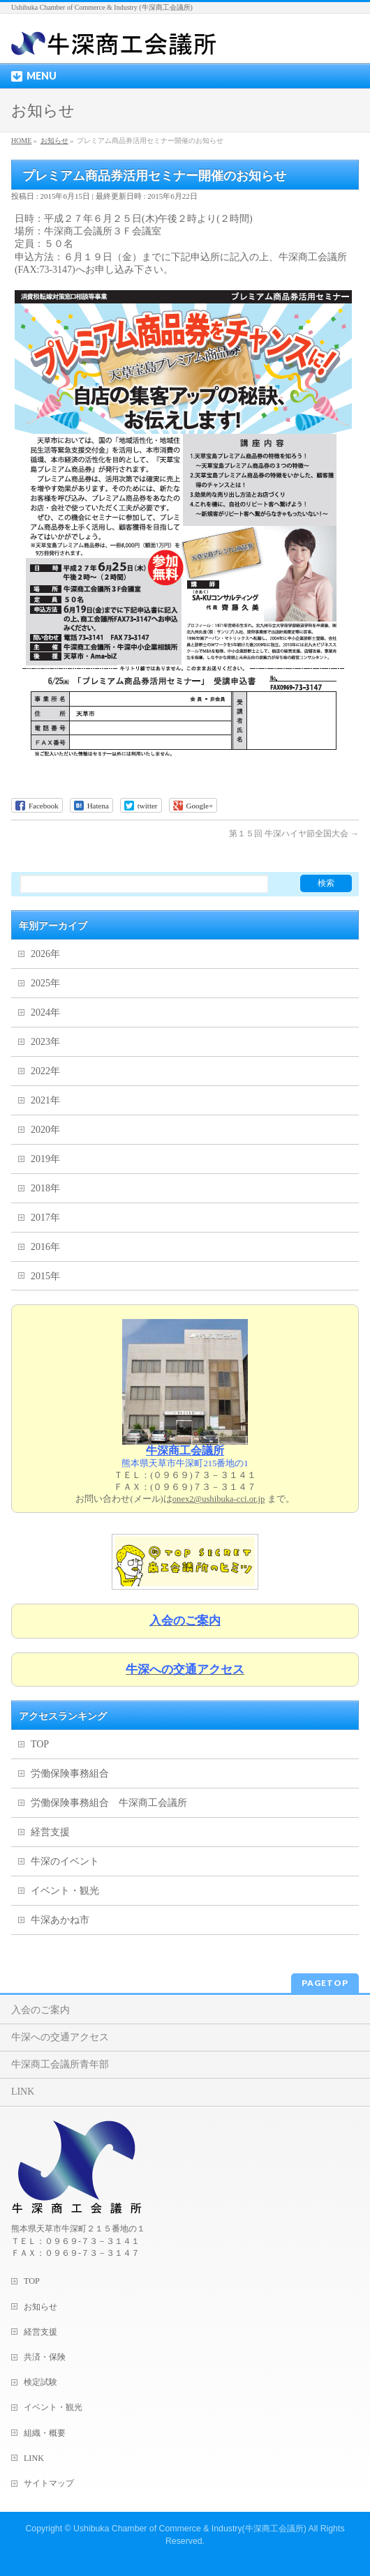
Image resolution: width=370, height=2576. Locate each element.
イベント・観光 (65, 1890)
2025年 (45, 983)
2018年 (45, 1188)
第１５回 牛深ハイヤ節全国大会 (294, 833)
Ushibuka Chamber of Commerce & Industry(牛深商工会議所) (189, 2528)
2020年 (45, 1129)
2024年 (45, 1012)
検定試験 (40, 2382)
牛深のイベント (65, 1861)
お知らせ (40, 2307)
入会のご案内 (40, 2010)
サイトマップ (49, 2483)
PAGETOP (325, 1983)
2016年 (45, 1247)
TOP (40, 1744)
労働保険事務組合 (70, 1773)
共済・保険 (45, 2357)
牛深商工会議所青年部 (60, 2064)
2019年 (45, 1159)
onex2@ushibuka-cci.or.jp (218, 1499)
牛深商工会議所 (185, 1450)
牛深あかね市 (60, 1920)
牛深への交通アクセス (60, 2037)
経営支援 (50, 1832)
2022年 (45, 1071)
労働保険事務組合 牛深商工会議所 (109, 1803)
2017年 (45, 1217)
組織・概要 (45, 2433)
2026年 (45, 954)
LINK (22, 2091)
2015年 (45, 1276)
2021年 (45, 1100)
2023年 (45, 1042)
